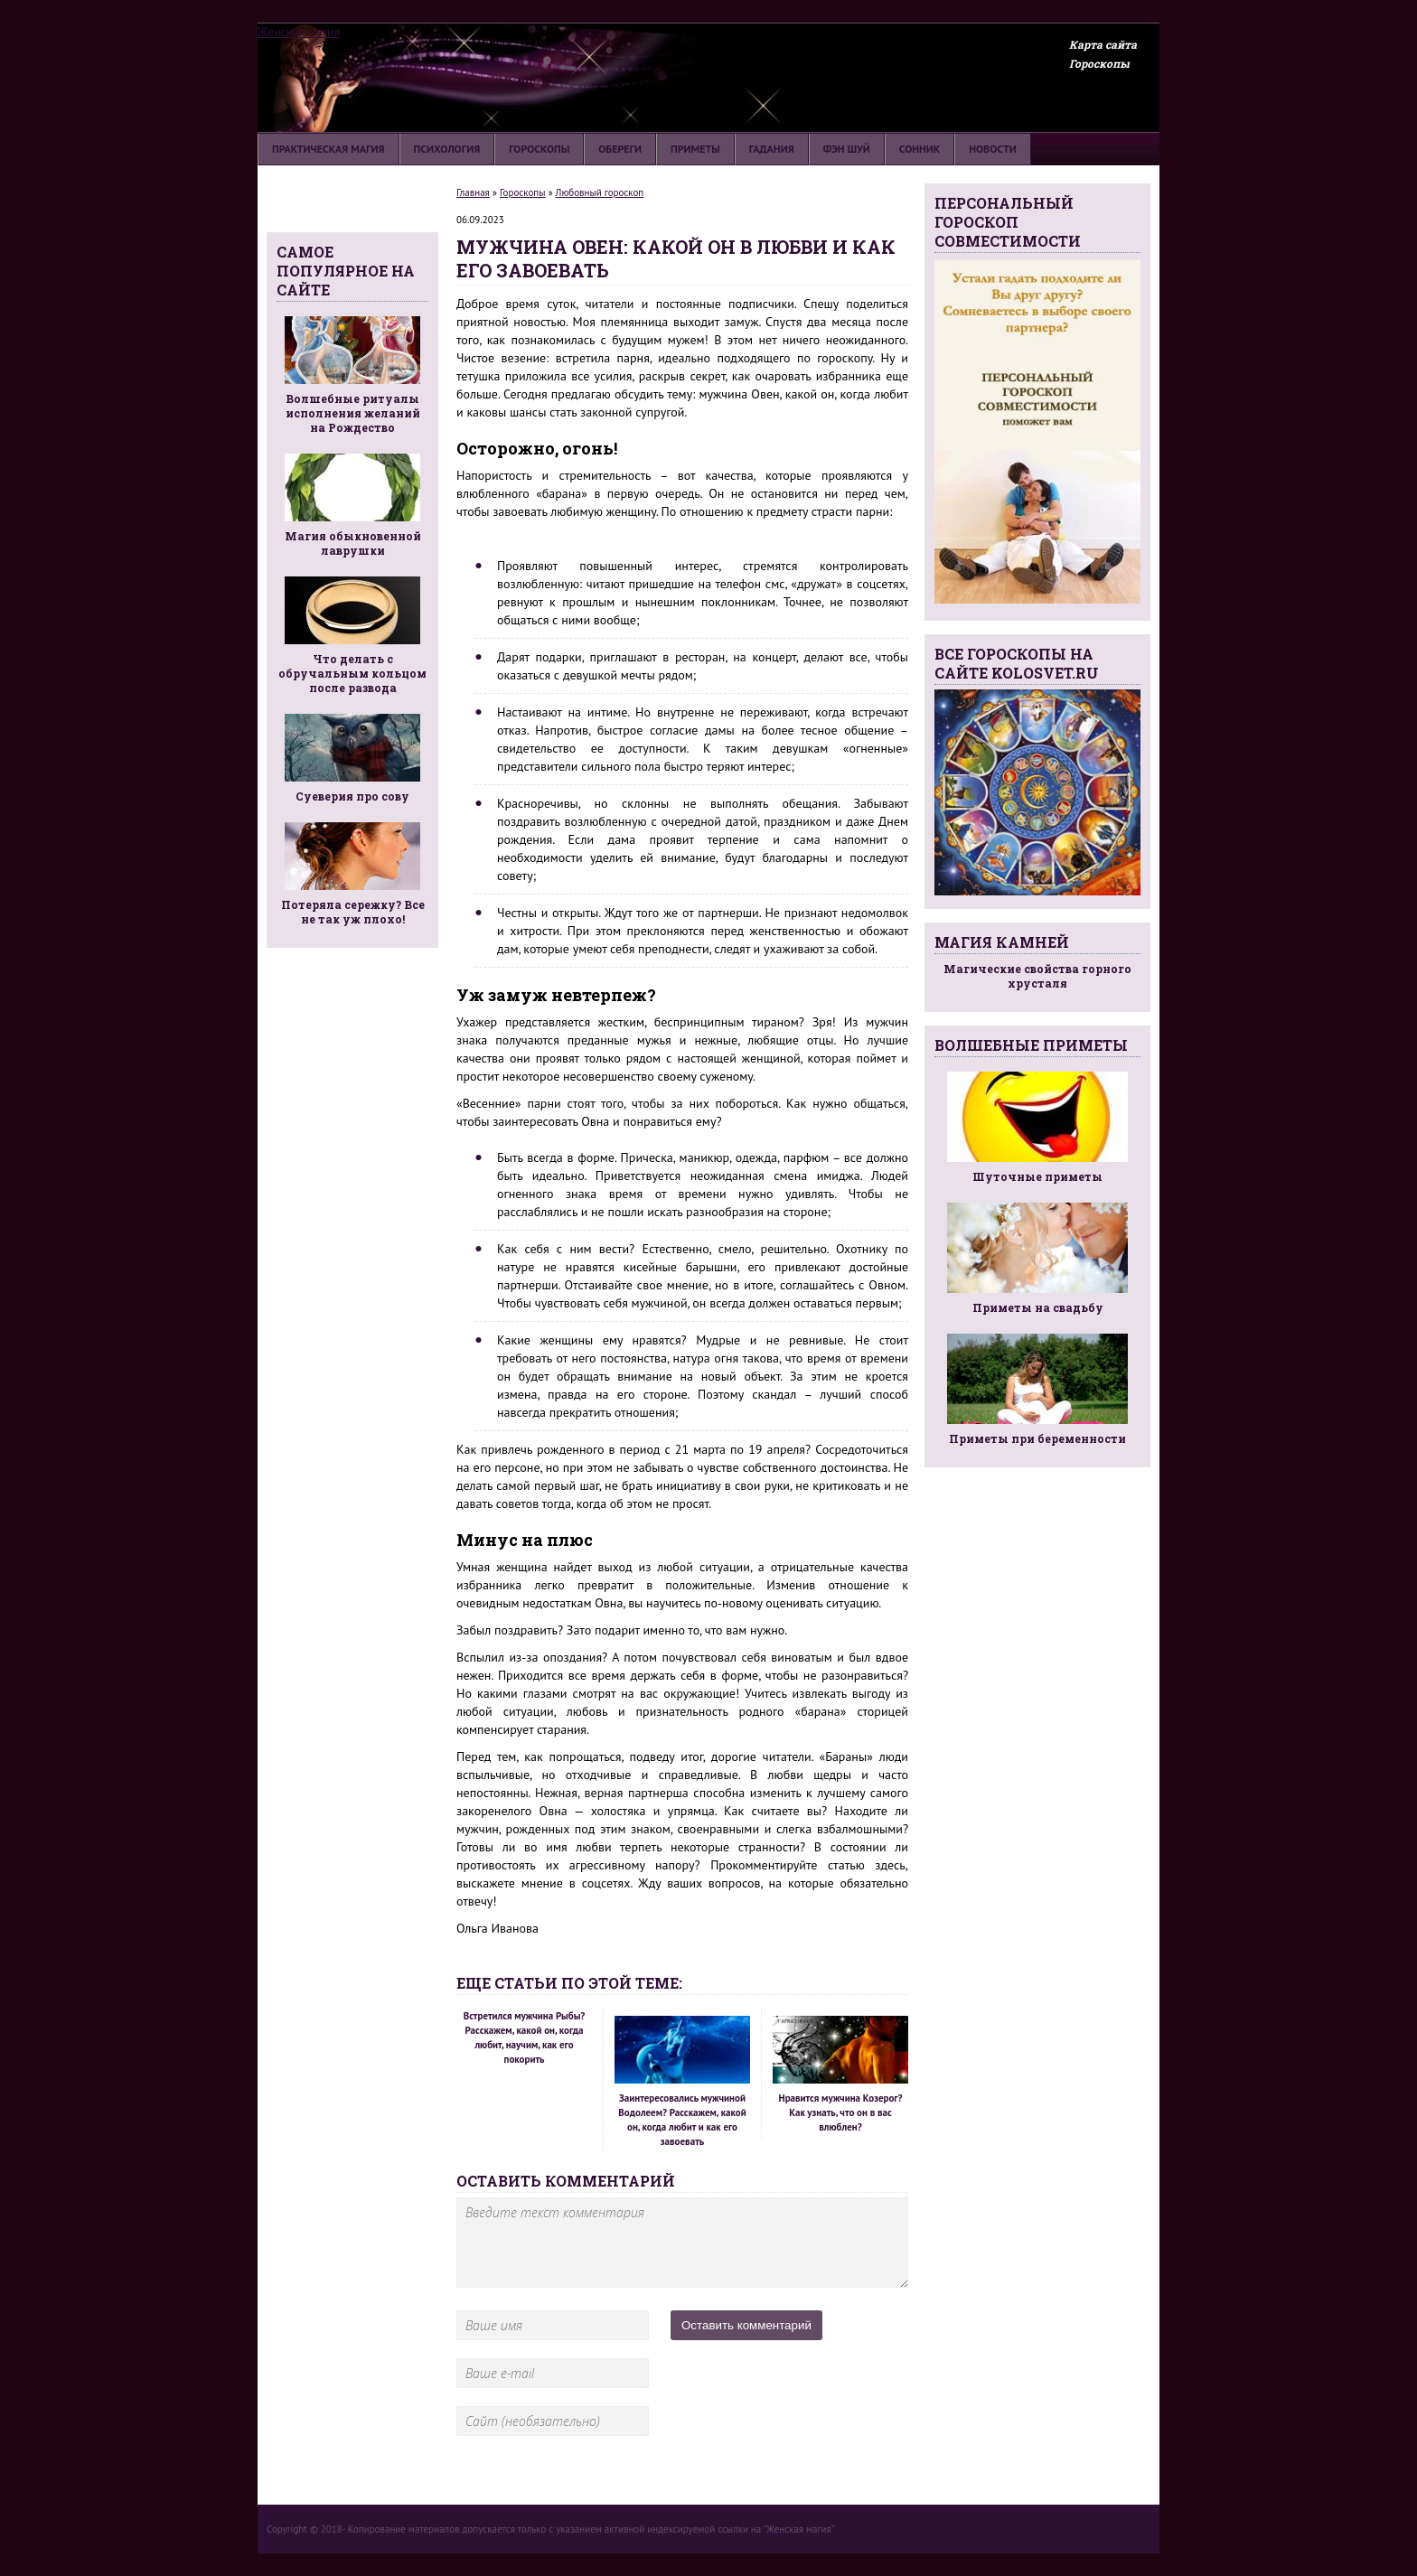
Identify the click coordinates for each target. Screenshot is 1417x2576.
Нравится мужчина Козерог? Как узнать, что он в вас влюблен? (840, 2074)
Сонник (919, 148)
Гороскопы (1099, 63)
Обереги (620, 148)
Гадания (771, 148)
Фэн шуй (846, 148)
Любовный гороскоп (600, 192)
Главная (473, 192)
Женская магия (299, 31)
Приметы (695, 148)
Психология (447, 148)
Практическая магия (328, 148)
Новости (992, 148)
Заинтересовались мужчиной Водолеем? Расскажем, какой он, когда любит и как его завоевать (682, 2082)
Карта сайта (1103, 44)
